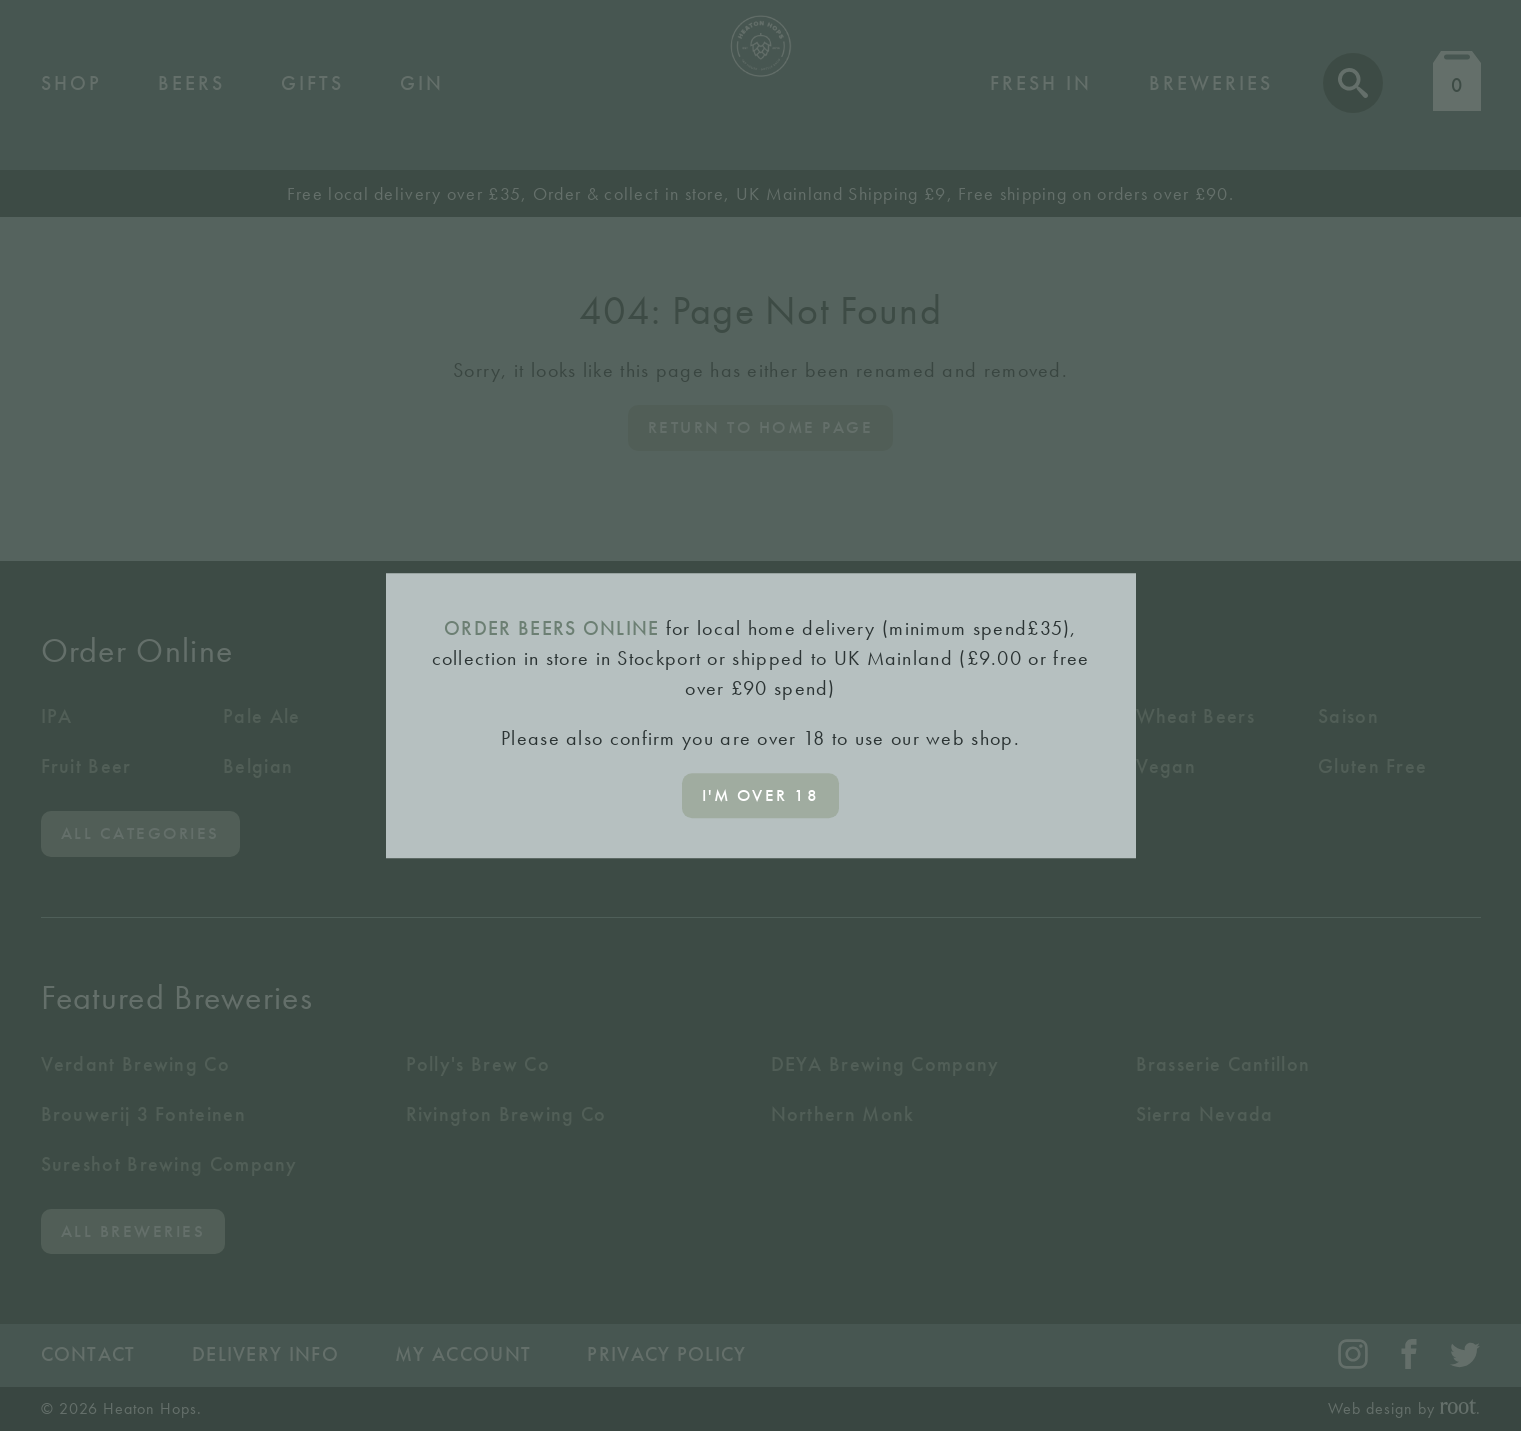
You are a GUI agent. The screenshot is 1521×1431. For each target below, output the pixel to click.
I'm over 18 (761, 795)
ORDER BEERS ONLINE (551, 628)
